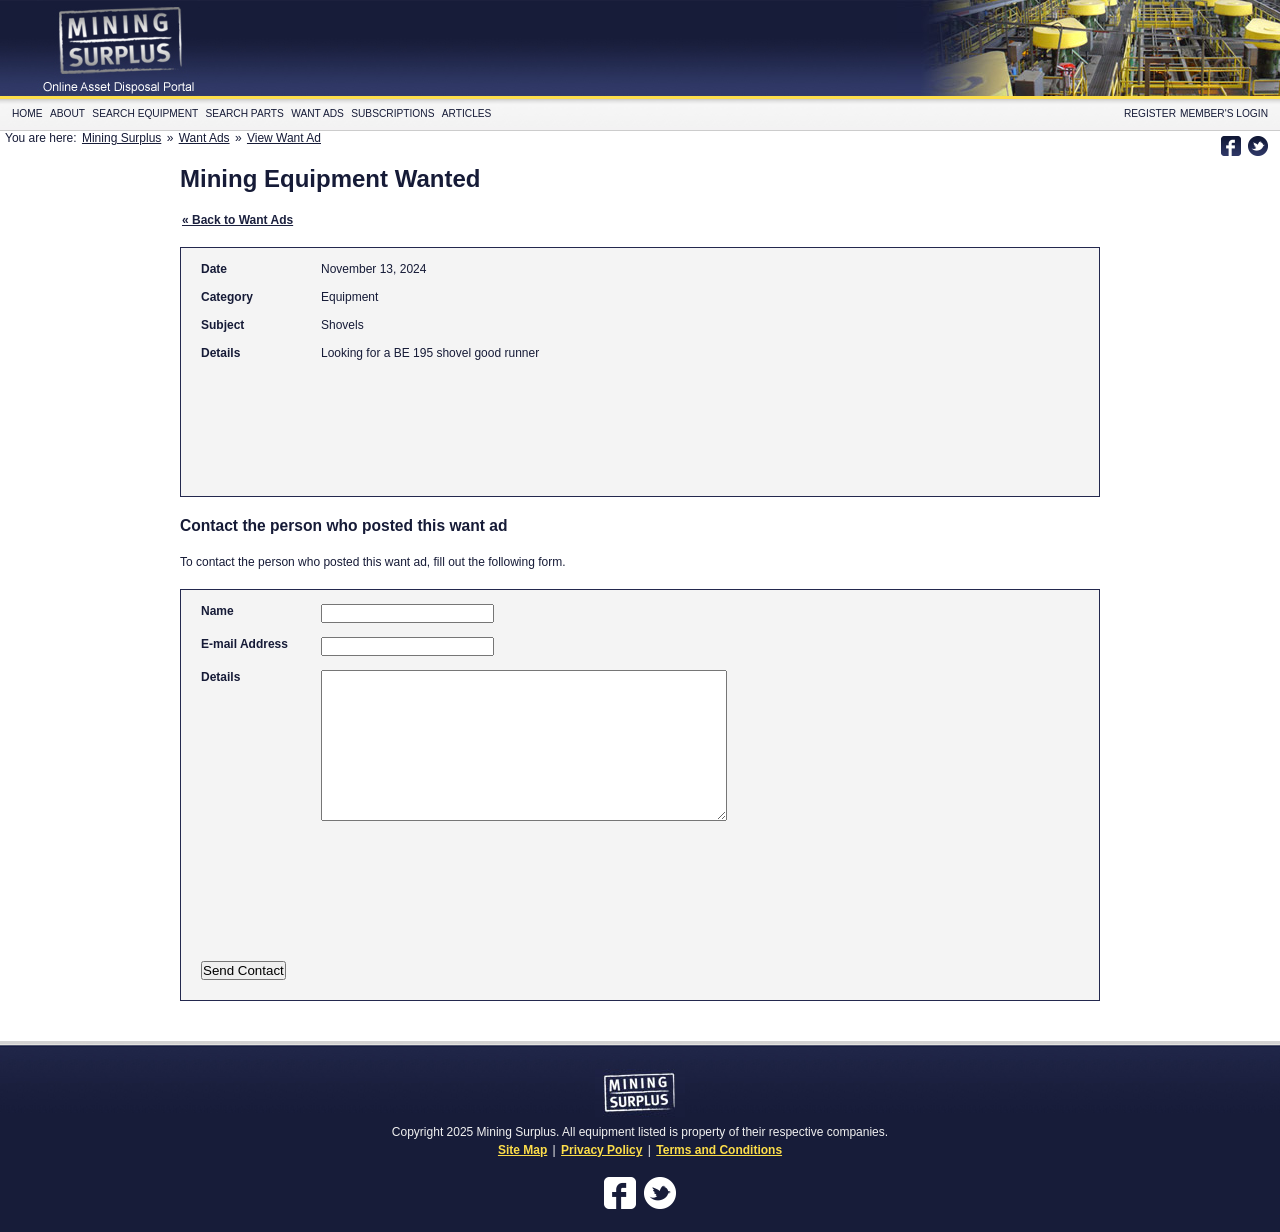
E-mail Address (244, 644)
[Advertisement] (565, 419)
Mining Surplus (121, 138)
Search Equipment (145, 113)
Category (227, 297)
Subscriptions (392, 113)
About (67, 113)
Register (1150, 113)
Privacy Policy (601, 1150)
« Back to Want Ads (237, 220)
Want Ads (317, 113)
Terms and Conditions (719, 1150)
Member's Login (1224, 113)
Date (214, 269)
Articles (467, 113)
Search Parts (245, 113)
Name (217, 611)
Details (220, 353)
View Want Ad (284, 138)
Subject (222, 325)
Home (27, 113)
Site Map (522, 1150)
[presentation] (398, 904)
